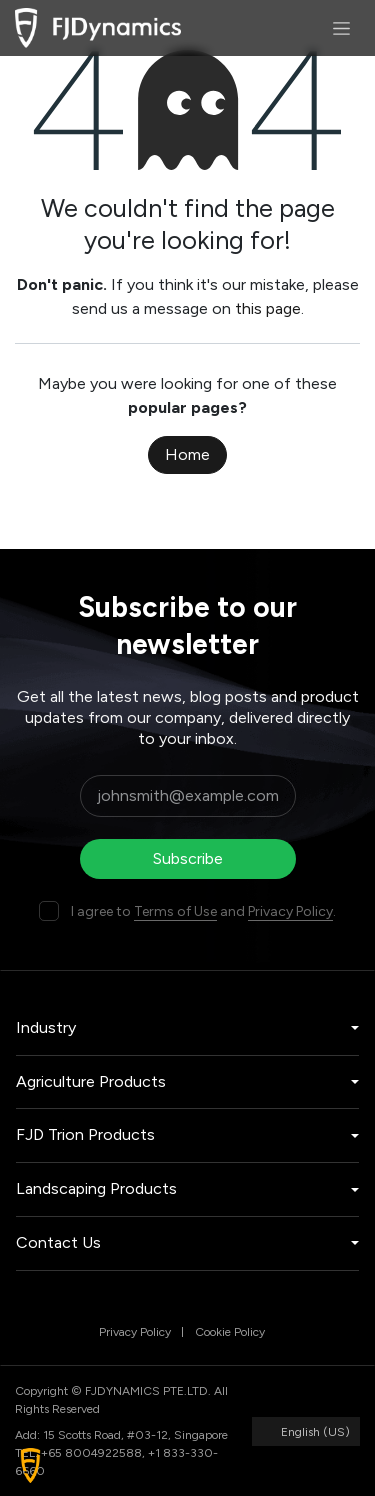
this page (268, 308)
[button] (30, 1465)
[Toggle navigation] (341, 28)
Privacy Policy (290, 911)
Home (187, 454)
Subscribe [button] (188, 858)
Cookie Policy (230, 1332)
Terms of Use (175, 911)
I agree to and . (203, 911)
